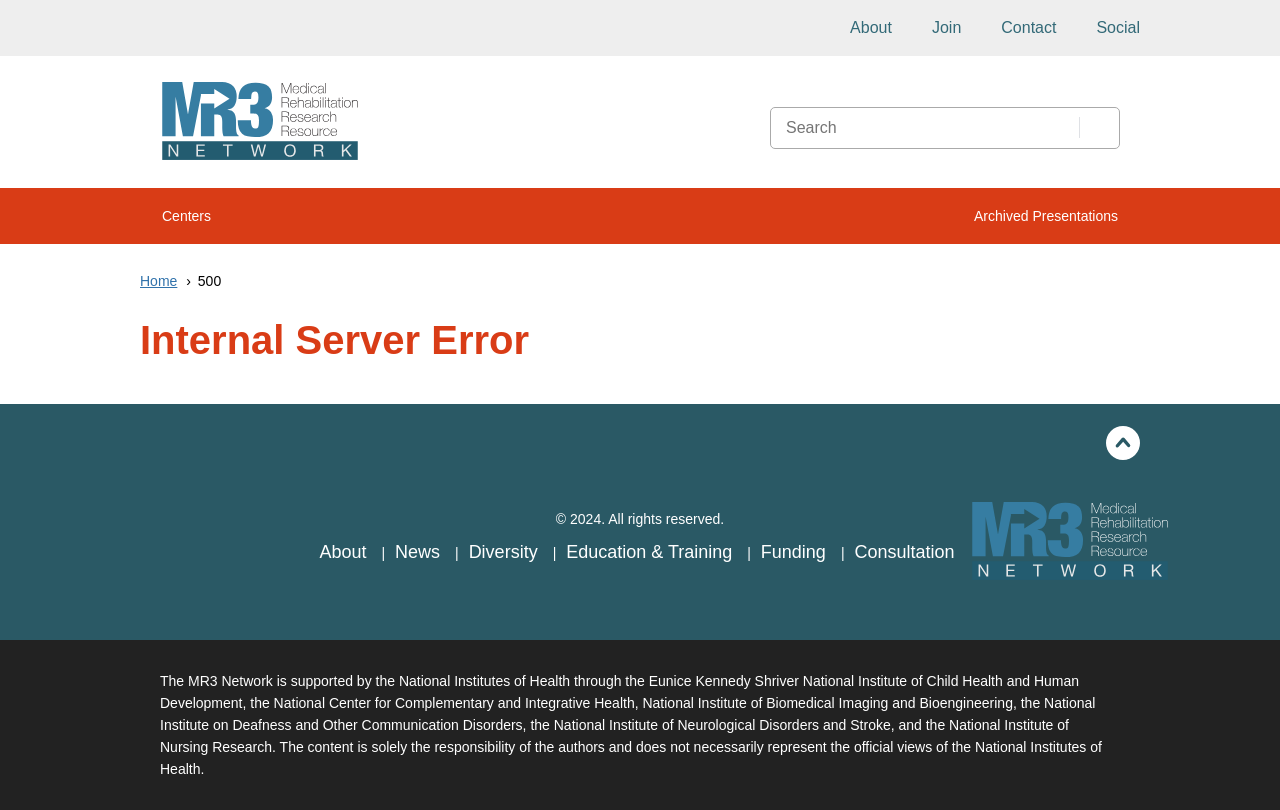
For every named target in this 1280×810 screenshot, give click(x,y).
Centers (186, 216)
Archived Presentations (1046, 216)
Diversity (506, 552)
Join (946, 27)
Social (1118, 27)
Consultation (904, 552)
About (871, 27)
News (420, 552)
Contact (1028, 27)
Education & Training (651, 552)
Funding (796, 552)
